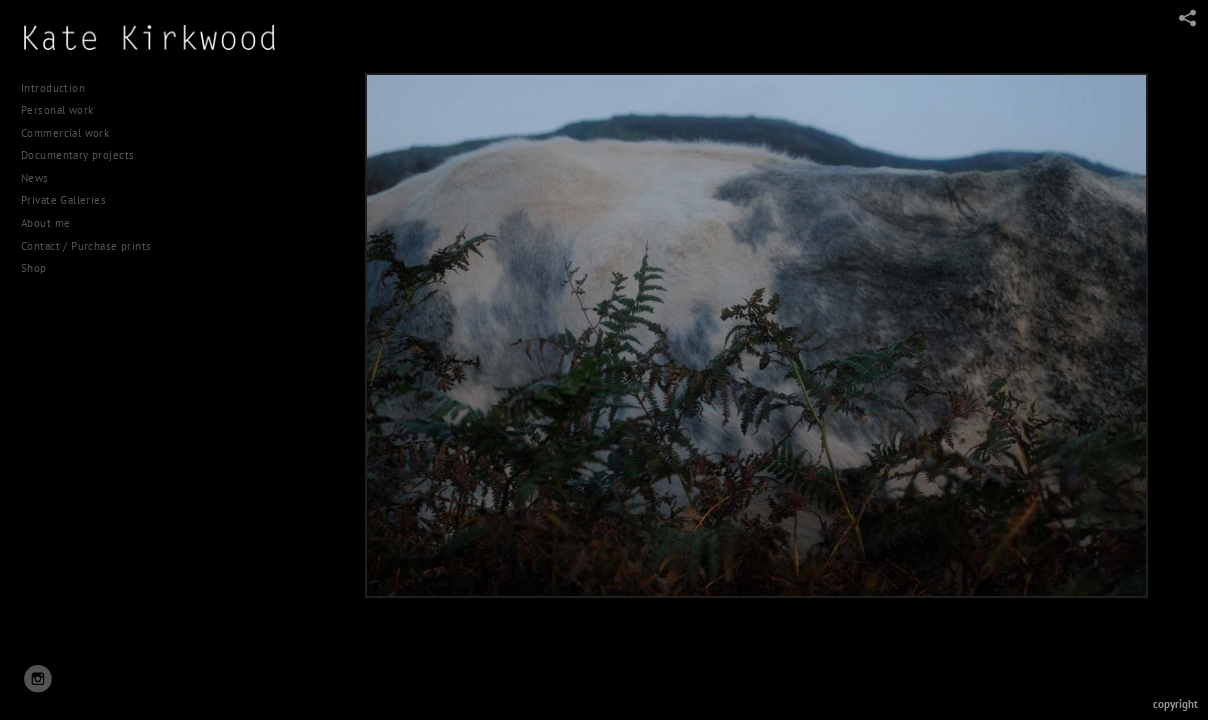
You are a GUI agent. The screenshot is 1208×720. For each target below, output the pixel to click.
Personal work (64, 110)
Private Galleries (63, 200)
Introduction (53, 88)
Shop (34, 268)
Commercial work (72, 133)
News (35, 178)
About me (45, 223)
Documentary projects (85, 155)
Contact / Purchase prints (86, 246)
